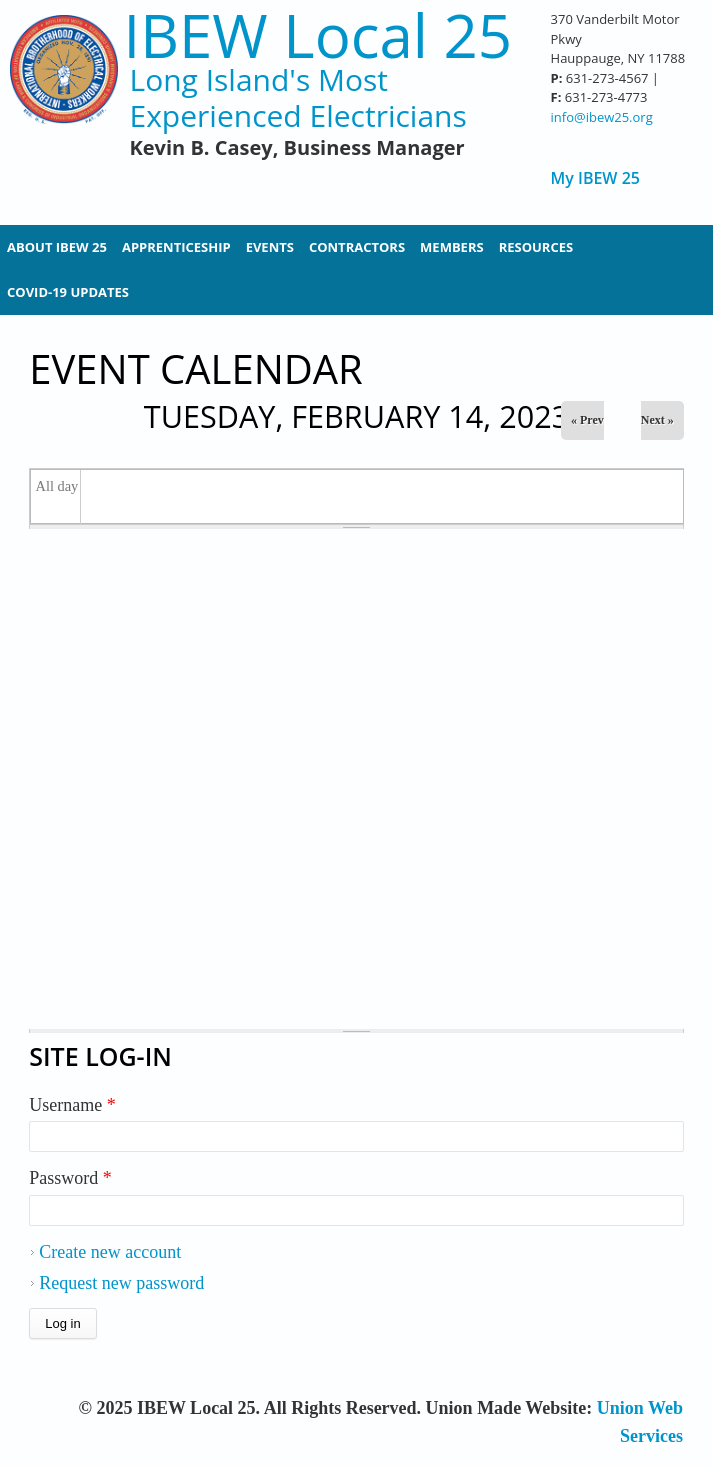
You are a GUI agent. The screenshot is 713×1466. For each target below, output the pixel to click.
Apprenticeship (176, 247)
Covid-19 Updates (68, 292)
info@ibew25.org (602, 117)
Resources (536, 247)
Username (72, 1105)
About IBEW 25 (57, 247)
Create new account (110, 1252)
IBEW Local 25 (317, 35)
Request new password (121, 1283)
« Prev (587, 420)
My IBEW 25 (595, 178)
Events (270, 247)
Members (452, 247)
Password (70, 1178)
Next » (657, 420)
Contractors (357, 247)
